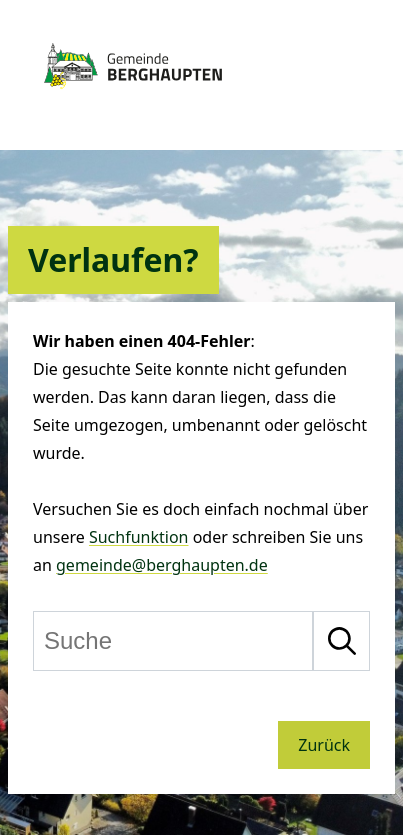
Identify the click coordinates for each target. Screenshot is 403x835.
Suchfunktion (139, 537)
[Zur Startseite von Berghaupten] (133, 95)
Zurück (324, 745)
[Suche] (173, 641)
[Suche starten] (341, 641)
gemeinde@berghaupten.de (162, 565)
